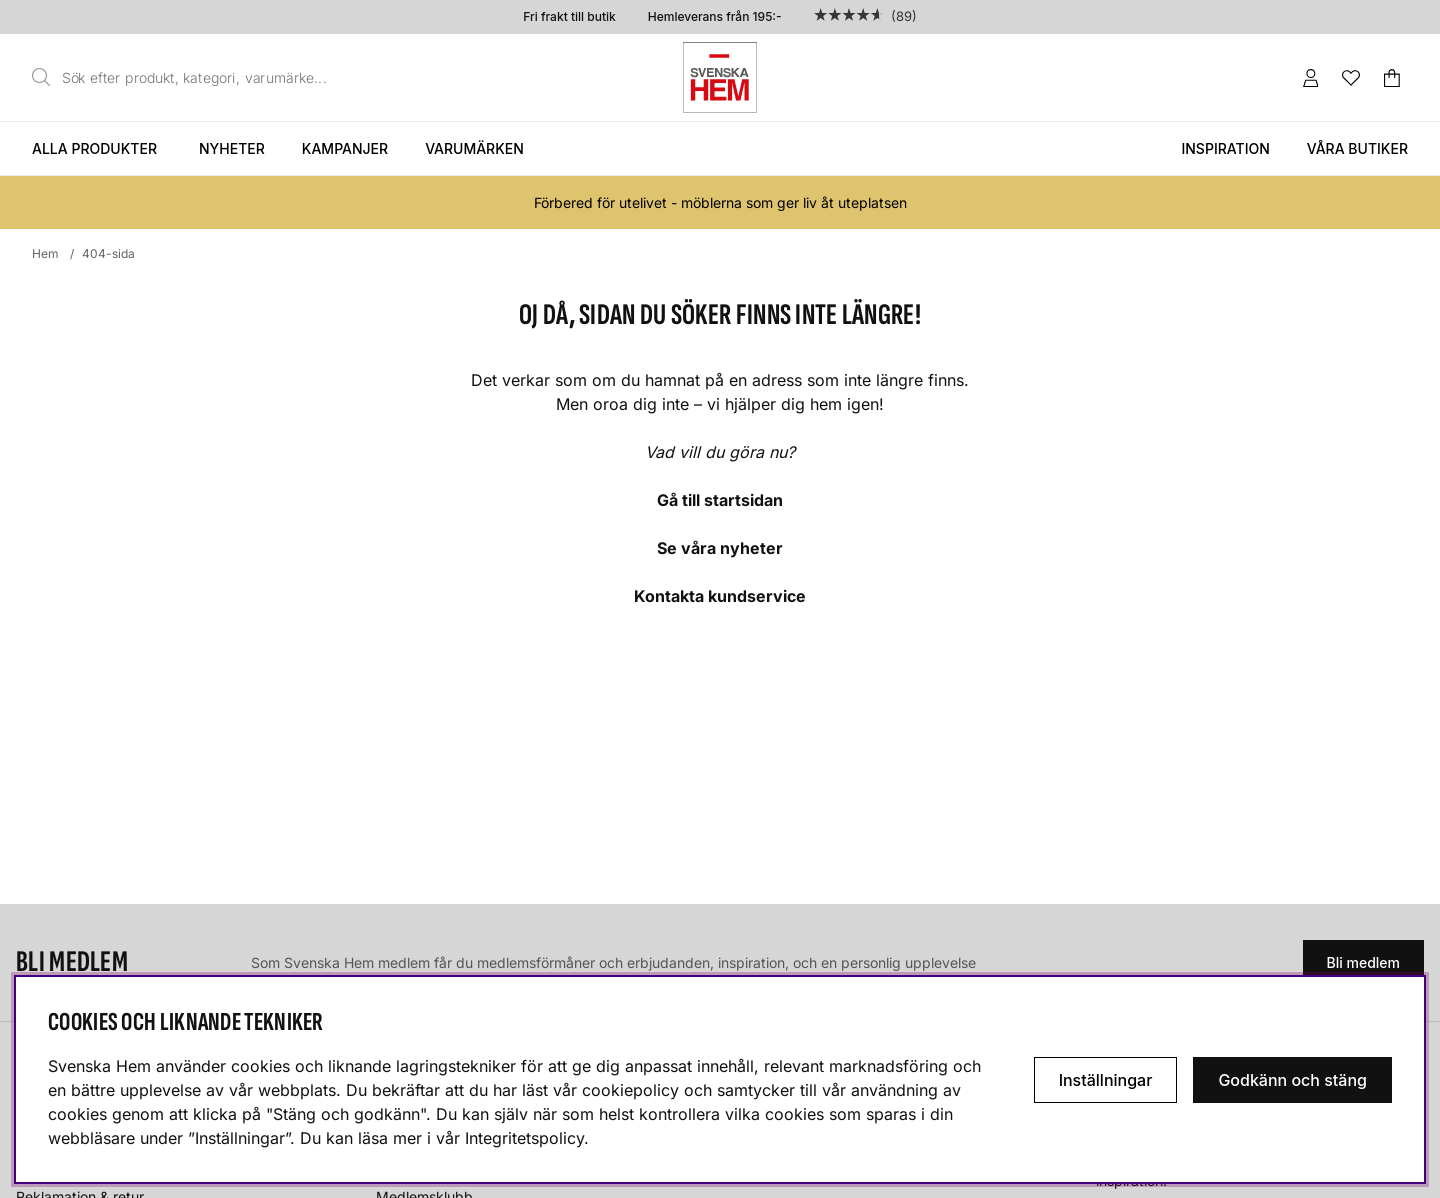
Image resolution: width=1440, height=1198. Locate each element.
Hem (45, 253)
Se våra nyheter (720, 548)
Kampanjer (345, 148)
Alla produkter (94, 148)
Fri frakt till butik (569, 16)
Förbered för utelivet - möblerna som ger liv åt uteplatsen (720, 202)
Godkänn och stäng (1292, 1080)
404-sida (108, 253)
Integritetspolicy (524, 1138)
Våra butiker (1357, 148)
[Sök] (185, 78)
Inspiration (1225, 148)
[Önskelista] (1351, 78)
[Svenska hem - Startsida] (720, 77)
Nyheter (232, 148)
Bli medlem (1363, 962)
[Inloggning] (1311, 78)
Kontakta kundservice (720, 596)
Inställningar (1106, 1080)
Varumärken (474, 148)
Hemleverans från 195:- (715, 16)
